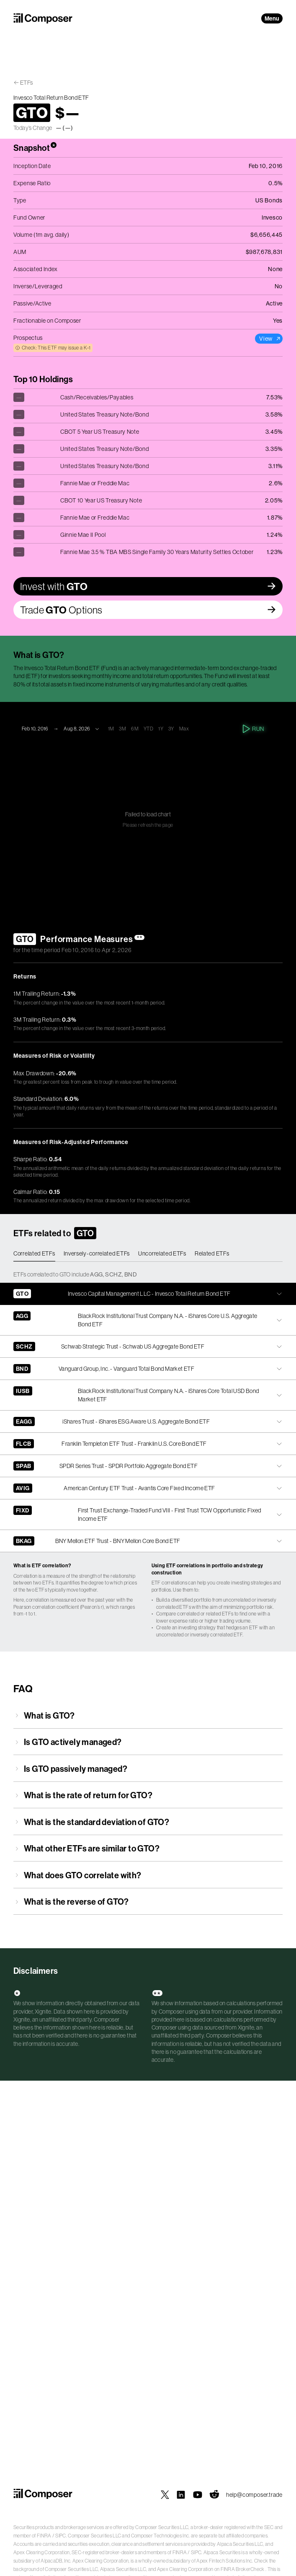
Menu (272, 18)
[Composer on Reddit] (214, 2495)
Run (254, 729)
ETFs (26, 82)
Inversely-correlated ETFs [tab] (97, 1253)
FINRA (44, 2535)
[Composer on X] (165, 2495)
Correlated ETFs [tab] (34, 1253)
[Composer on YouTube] (198, 2495)
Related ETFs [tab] (212, 1253)
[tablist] (148, 1254)
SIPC (60, 2535)
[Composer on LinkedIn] (181, 2495)
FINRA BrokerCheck (243, 2569)
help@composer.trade (254, 2494)
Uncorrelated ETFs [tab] (162, 1253)
